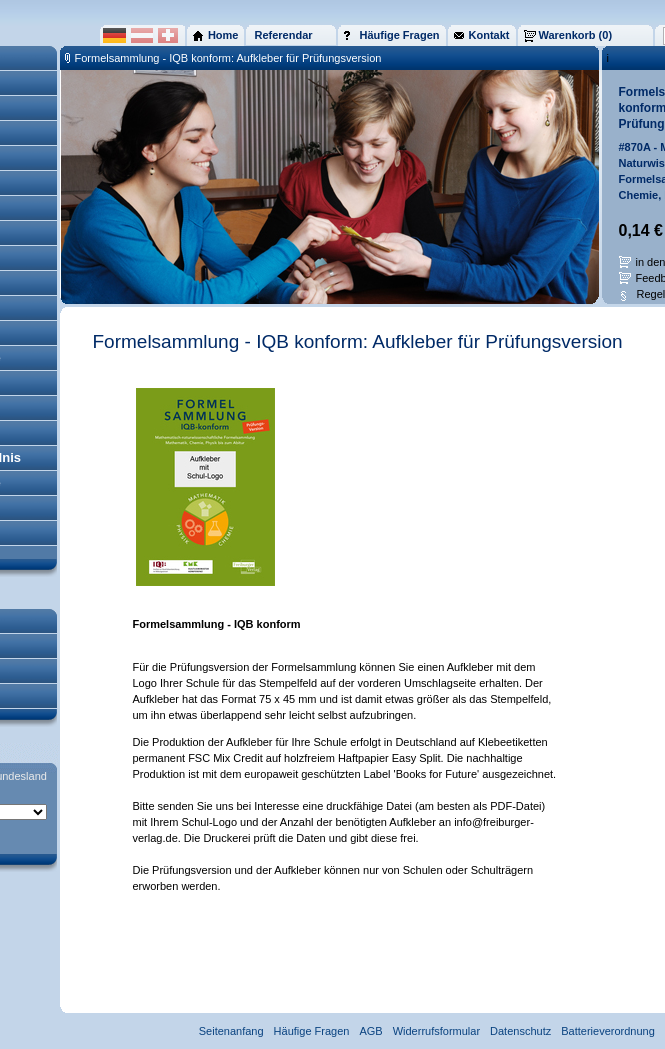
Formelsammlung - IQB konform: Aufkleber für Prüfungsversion (228, 58)
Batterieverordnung (608, 1031)
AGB (370, 1031)
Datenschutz (520, 1031)
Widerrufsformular (436, 1031)
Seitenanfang (231, 1031)
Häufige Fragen (312, 1031)
